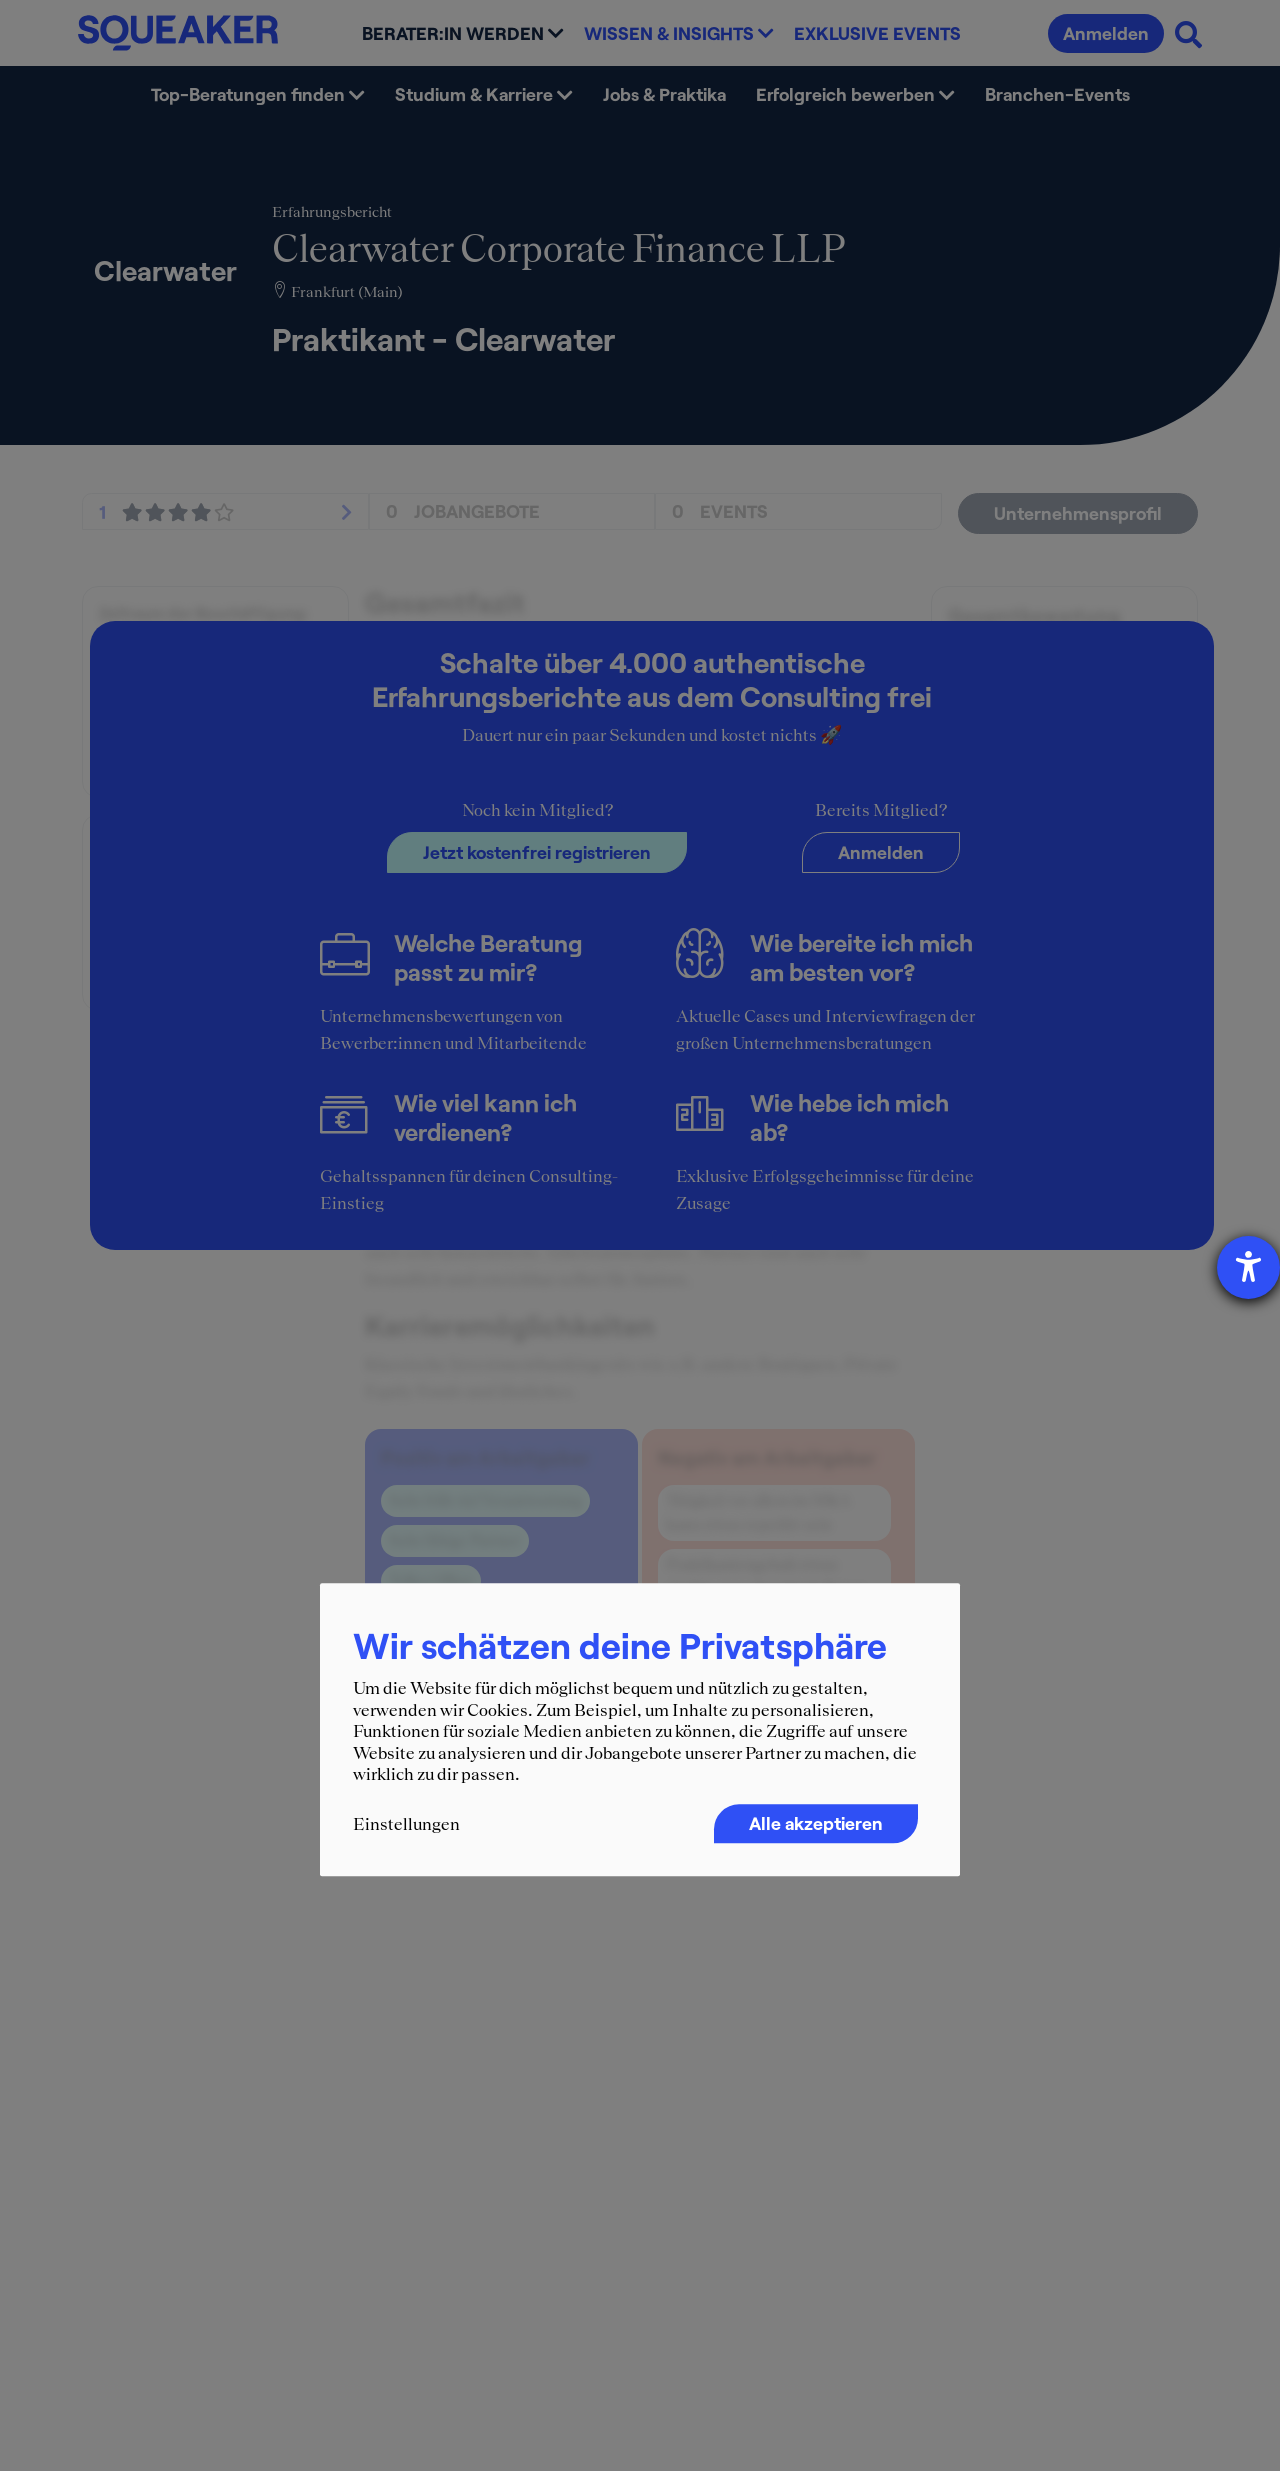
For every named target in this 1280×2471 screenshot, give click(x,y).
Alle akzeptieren (816, 1823)
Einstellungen (406, 1824)
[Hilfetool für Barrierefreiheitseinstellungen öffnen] (1248, 1267)
